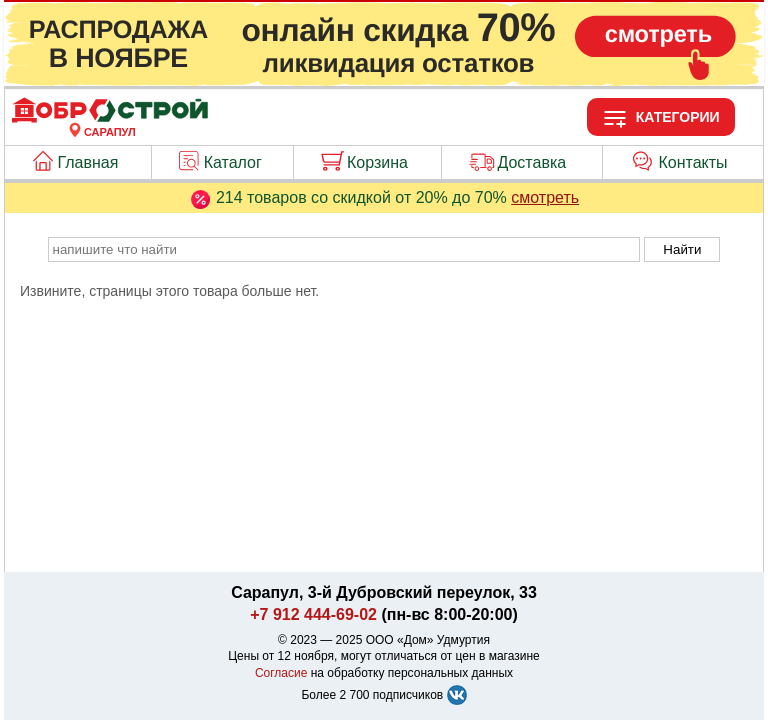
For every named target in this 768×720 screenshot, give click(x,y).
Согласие (281, 673)
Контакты (693, 162)
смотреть (545, 197)
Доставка (531, 162)
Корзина (377, 162)
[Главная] (110, 120)
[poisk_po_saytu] (344, 249)
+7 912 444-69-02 (313, 614)
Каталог (233, 162)
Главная (88, 162)
